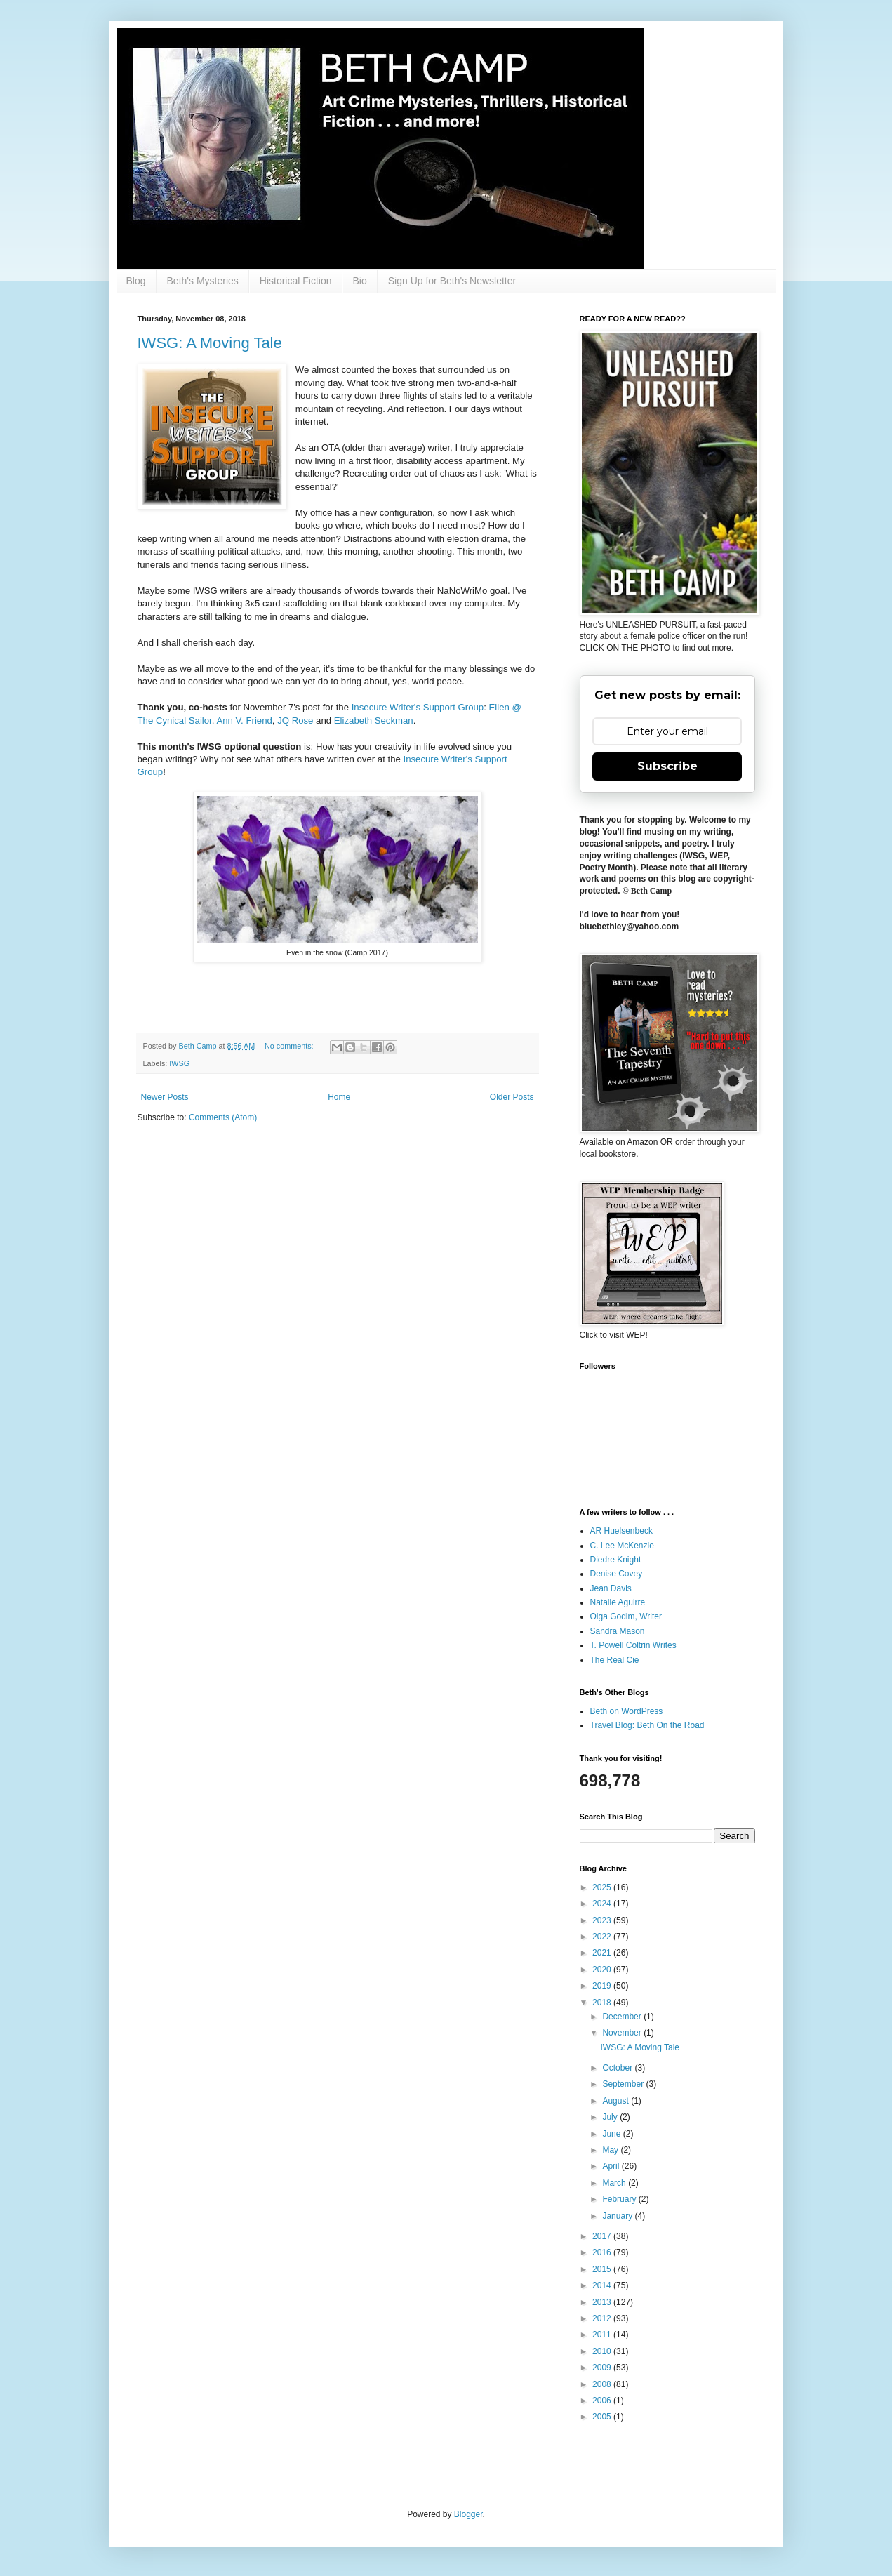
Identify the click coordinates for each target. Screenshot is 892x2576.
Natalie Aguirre (618, 1602)
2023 (602, 1920)
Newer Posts (165, 1097)
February (620, 2199)
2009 (602, 2367)
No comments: (290, 1046)
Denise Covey (616, 1574)
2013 (602, 2302)
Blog (136, 280)
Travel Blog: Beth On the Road (647, 1725)
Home (339, 1097)
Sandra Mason (617, 1631)
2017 (602, 2236)
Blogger (468, 2514)
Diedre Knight (615, 1560)
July (611, 2117)
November (623, 2033)
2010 (602, 2351)
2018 (602, 2002)
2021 (602, 1953)
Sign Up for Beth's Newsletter (452, 280)
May (611, 2150)
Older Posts (512, 1097)
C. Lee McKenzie (622, 1546)
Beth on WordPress (626, 1711)
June (612, 2134)
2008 (602, 2384)
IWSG (179, 1063)
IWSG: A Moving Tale (210, 343)
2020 (602, 1969)
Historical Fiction (296, 280)
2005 (602, 2417)
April (611, 2166)
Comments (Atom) (223, 1117)
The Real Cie (614, 1660)
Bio (360, 280)
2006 (602, 2400)
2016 (602, 2252)
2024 (602, 1903)
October (618, 2068)
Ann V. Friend (244, 720)
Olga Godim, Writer (626, 1616)
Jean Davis (611, 1588)
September (624, 2084)
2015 (602, 2269)
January (618, 2216)
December (623, 2016)
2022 (602, 1936)
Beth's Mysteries (203, 280)
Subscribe (667, 766)
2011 (602, 2334)
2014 (602, 2285)
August (616, 2101)
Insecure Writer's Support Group (418, 707)
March (615, 2183)
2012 (602, 2318)
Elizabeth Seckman (373, 720)
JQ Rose (295, 720)
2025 (602, 1887)
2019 (602, 1986)
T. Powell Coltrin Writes (633, 1645)
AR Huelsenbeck (621, 1531)
